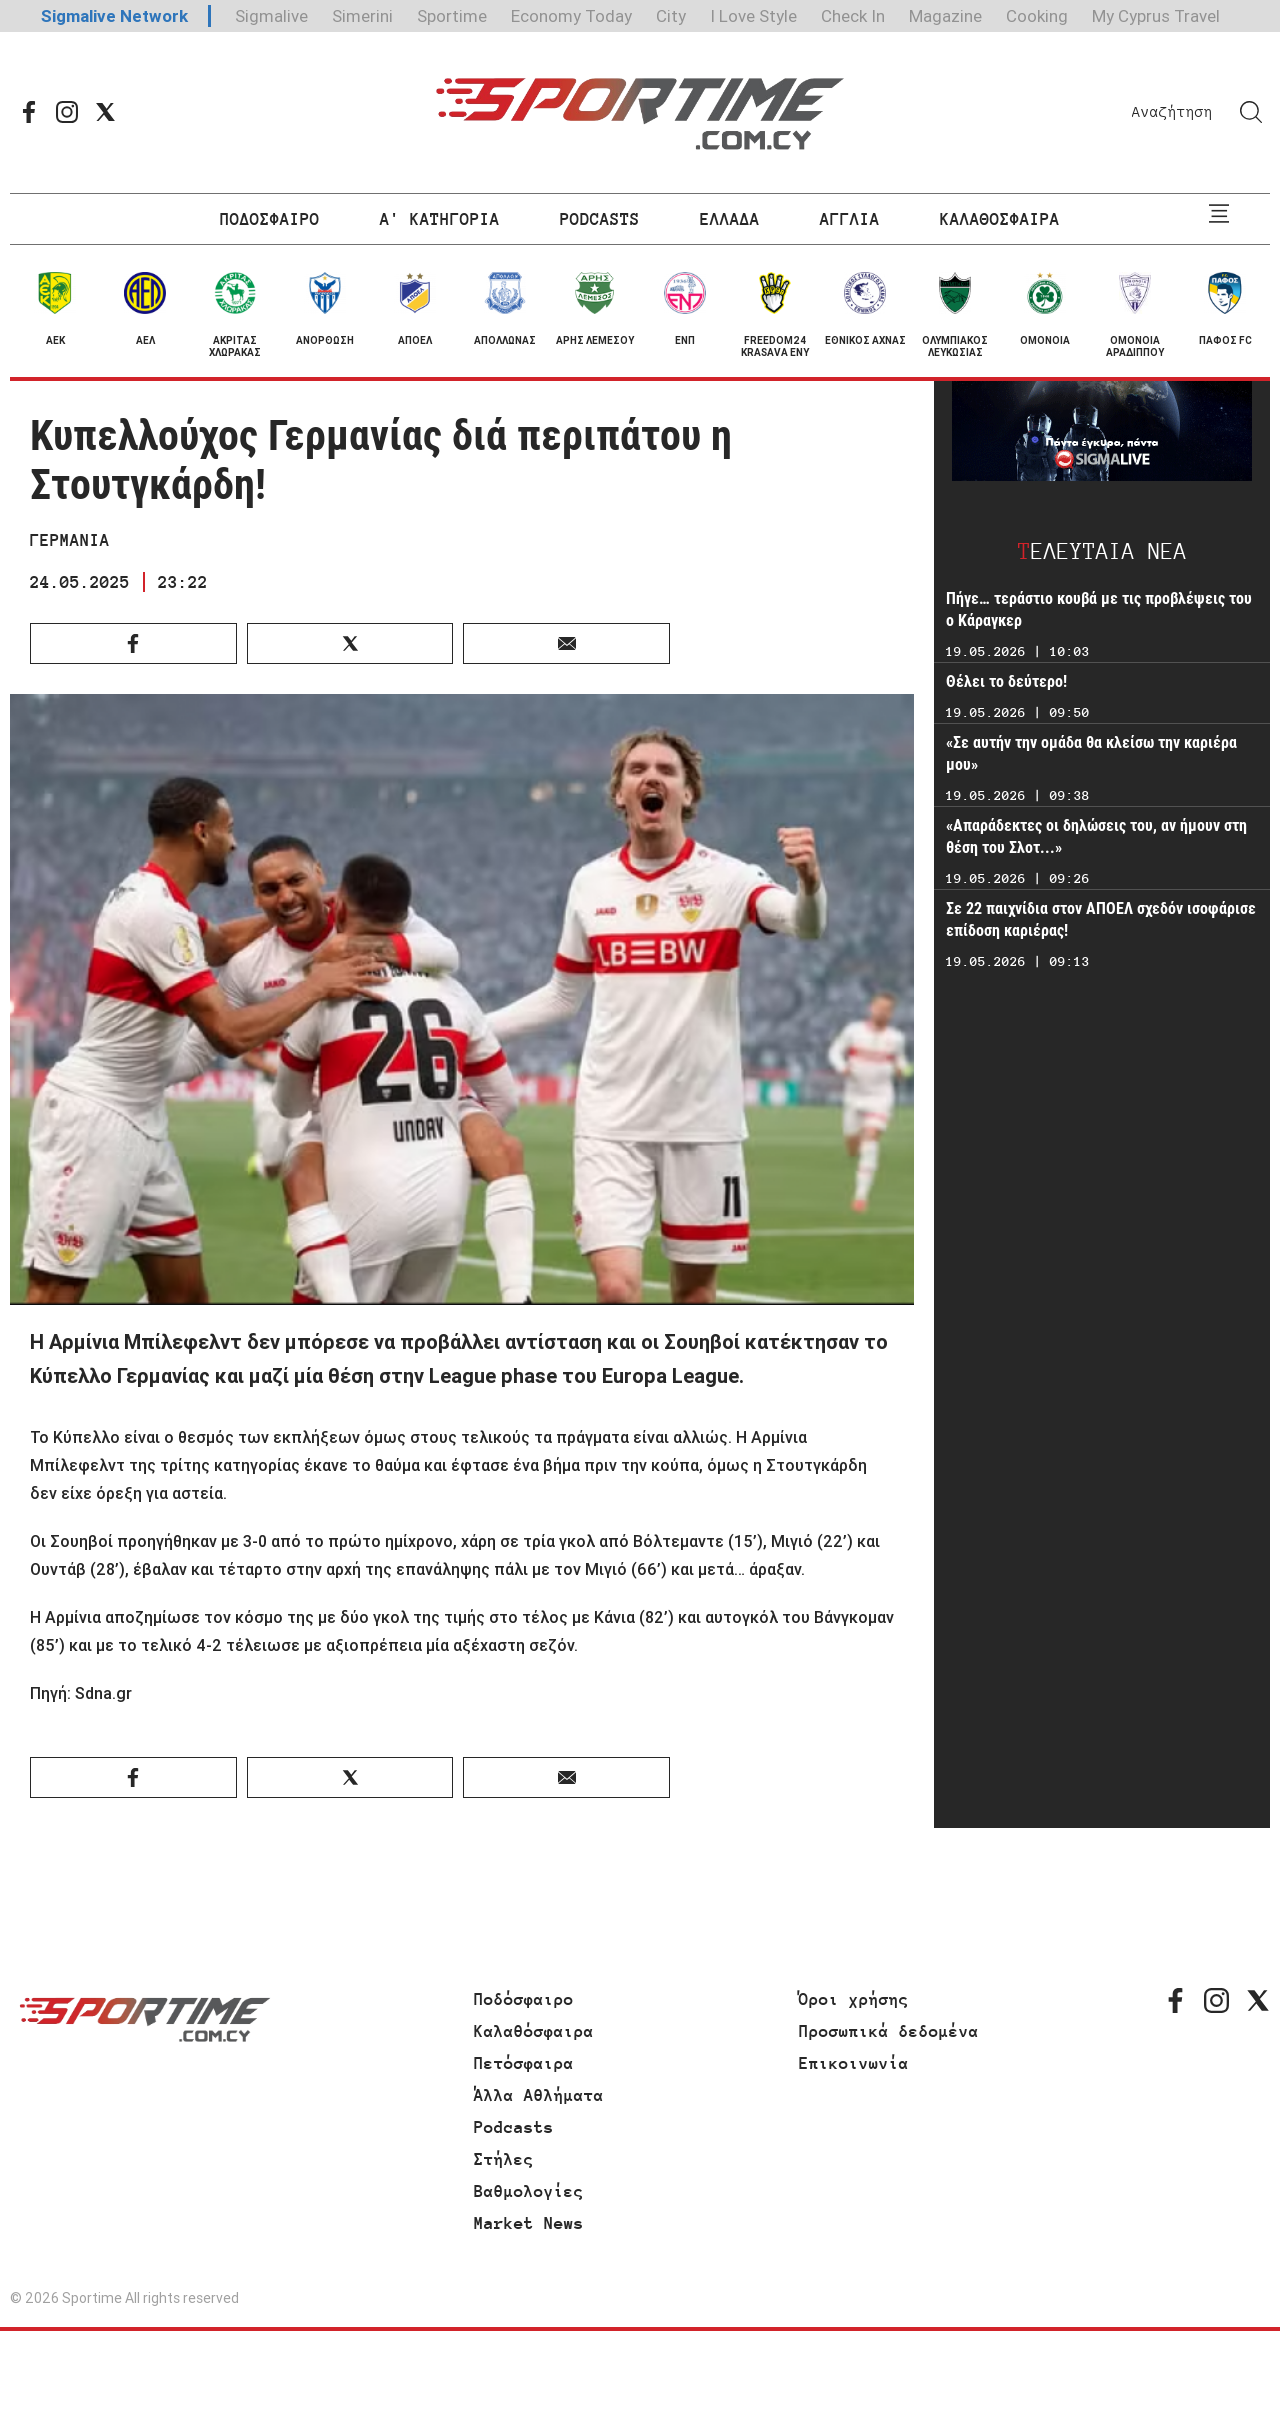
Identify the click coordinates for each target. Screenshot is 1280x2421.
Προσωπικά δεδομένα (889, 2031)
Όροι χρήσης (854, 1999)
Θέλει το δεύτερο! (1006, 681)
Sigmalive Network (114, 16)
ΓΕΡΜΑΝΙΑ (70, 540)
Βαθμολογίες (529, 2191)
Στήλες (504, 2159)
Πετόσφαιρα (524, 2063)
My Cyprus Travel (1156, 16)
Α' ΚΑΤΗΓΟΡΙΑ (440, 219)
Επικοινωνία (854, 2063)
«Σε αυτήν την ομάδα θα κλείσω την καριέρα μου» (1091, 753)
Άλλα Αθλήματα (539, 2095)
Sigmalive (271, 16)
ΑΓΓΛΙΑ (850, 219)
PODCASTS (600, 219)
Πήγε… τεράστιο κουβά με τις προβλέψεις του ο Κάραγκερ (1099, 609)
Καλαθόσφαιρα (534, 2031)
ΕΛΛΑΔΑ (730, 219)
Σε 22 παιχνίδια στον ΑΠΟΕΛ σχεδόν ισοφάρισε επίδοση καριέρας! (1101, 919)
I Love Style (753, 16)
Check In (853, 16)
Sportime (452, 16)
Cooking (1037, 16)
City (671, 16)
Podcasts (514, 2127)
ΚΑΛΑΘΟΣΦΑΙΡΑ (1000, 219)
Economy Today (571, 16)
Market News (529, 2223)
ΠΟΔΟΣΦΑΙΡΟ (270, 219)
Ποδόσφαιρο (524, 1999)
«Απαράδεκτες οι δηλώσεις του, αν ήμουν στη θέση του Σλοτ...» (1096, 836)
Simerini (362, 16)
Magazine (945, 16)
